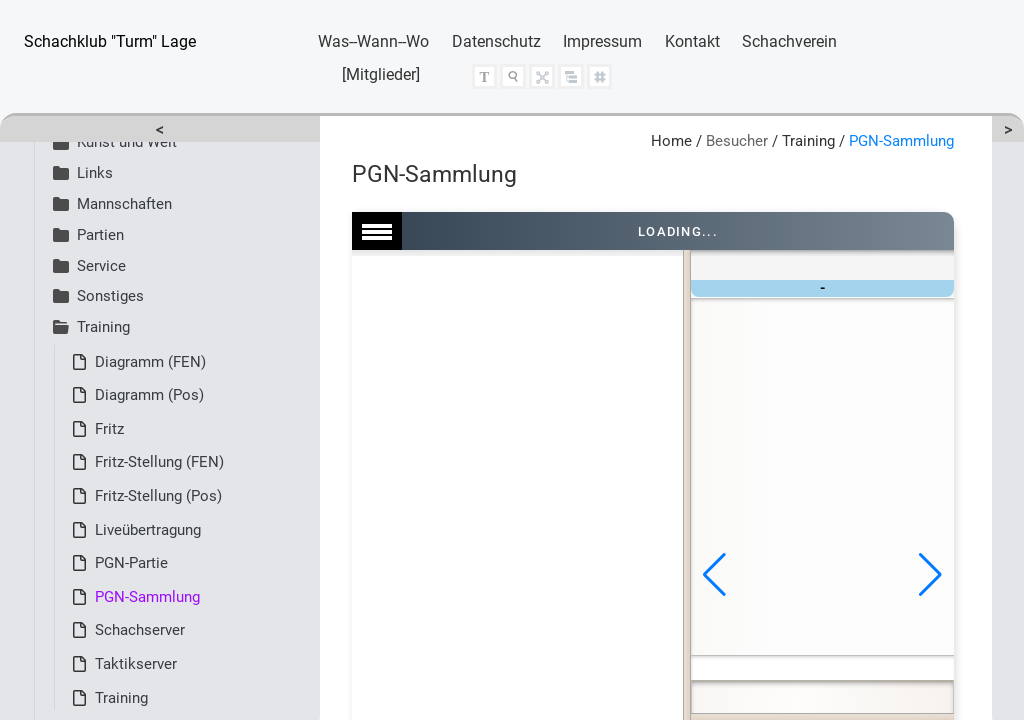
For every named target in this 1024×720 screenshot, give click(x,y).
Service (89, 266)
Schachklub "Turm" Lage (110, 41)
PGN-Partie (131, 563)
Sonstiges (98, 296)
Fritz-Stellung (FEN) (159, 462)
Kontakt (692, 41)
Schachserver (140, 630)
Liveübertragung (148, 530)
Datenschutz (496, 41)
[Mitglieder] (381, 74)
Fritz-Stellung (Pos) (158, 496)
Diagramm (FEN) (150, 362)
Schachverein (789, 41)
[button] (714, 575)
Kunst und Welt (115, 142)
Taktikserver (136, 664)
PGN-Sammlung (147, 597)
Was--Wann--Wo (373, 41)
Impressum (602, 41)
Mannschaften (112, 204)
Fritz (109, 429)
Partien (88, 235)
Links (83, 173)
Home (671, 141)
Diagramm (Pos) (149, 395)
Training (91, 327)
